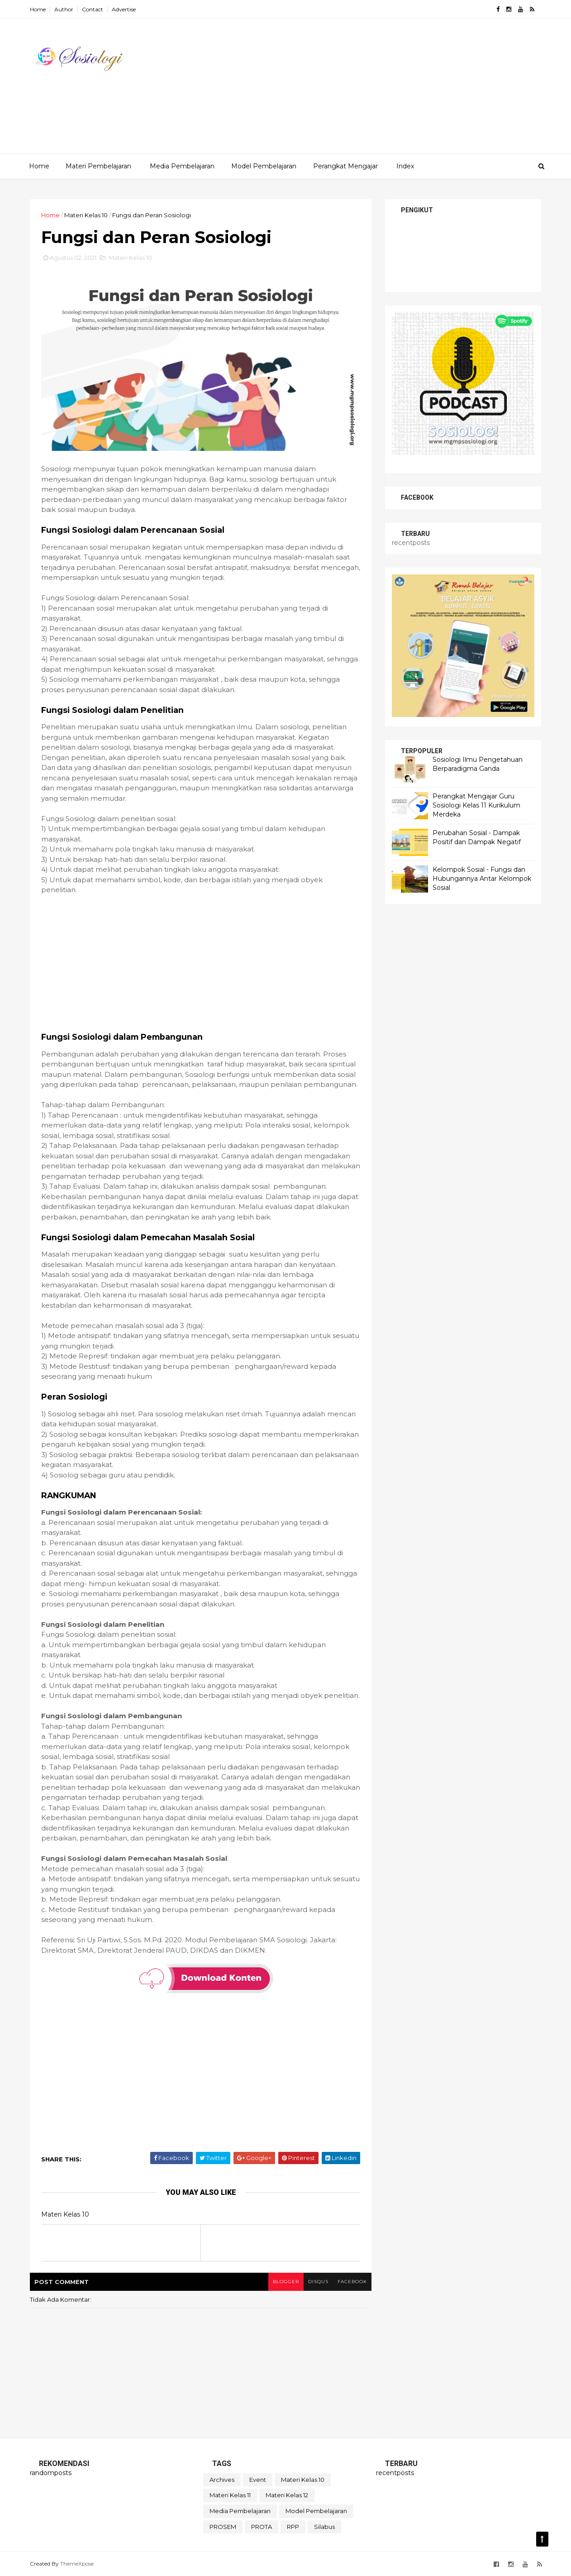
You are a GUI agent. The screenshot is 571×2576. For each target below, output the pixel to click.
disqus (318, 2281)
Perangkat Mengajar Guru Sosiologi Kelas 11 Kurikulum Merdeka (476, 805)
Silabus (324, 2526)
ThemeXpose (77, 2563)
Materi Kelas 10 (86, 215)
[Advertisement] (376, 90)
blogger (286, 2281)
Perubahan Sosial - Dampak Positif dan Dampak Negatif (477, 837)
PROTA (261, 2526)
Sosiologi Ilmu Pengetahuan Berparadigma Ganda (478, 764)
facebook (352, 2281)
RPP (293, 2526)
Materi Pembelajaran (98, 166)
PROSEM (222, 2526)
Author (63, 9)
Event (257, 2479)
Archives (221, 2479)
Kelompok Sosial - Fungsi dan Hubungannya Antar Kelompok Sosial (482, 878)
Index (405, 166)
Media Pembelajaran (182, 166)
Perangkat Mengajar (345, 166)
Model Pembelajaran (263, 166)
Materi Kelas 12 (287, 2495)
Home (38, 9)
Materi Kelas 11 (230, 2495)
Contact (92, 9)
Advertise (124, 9)
